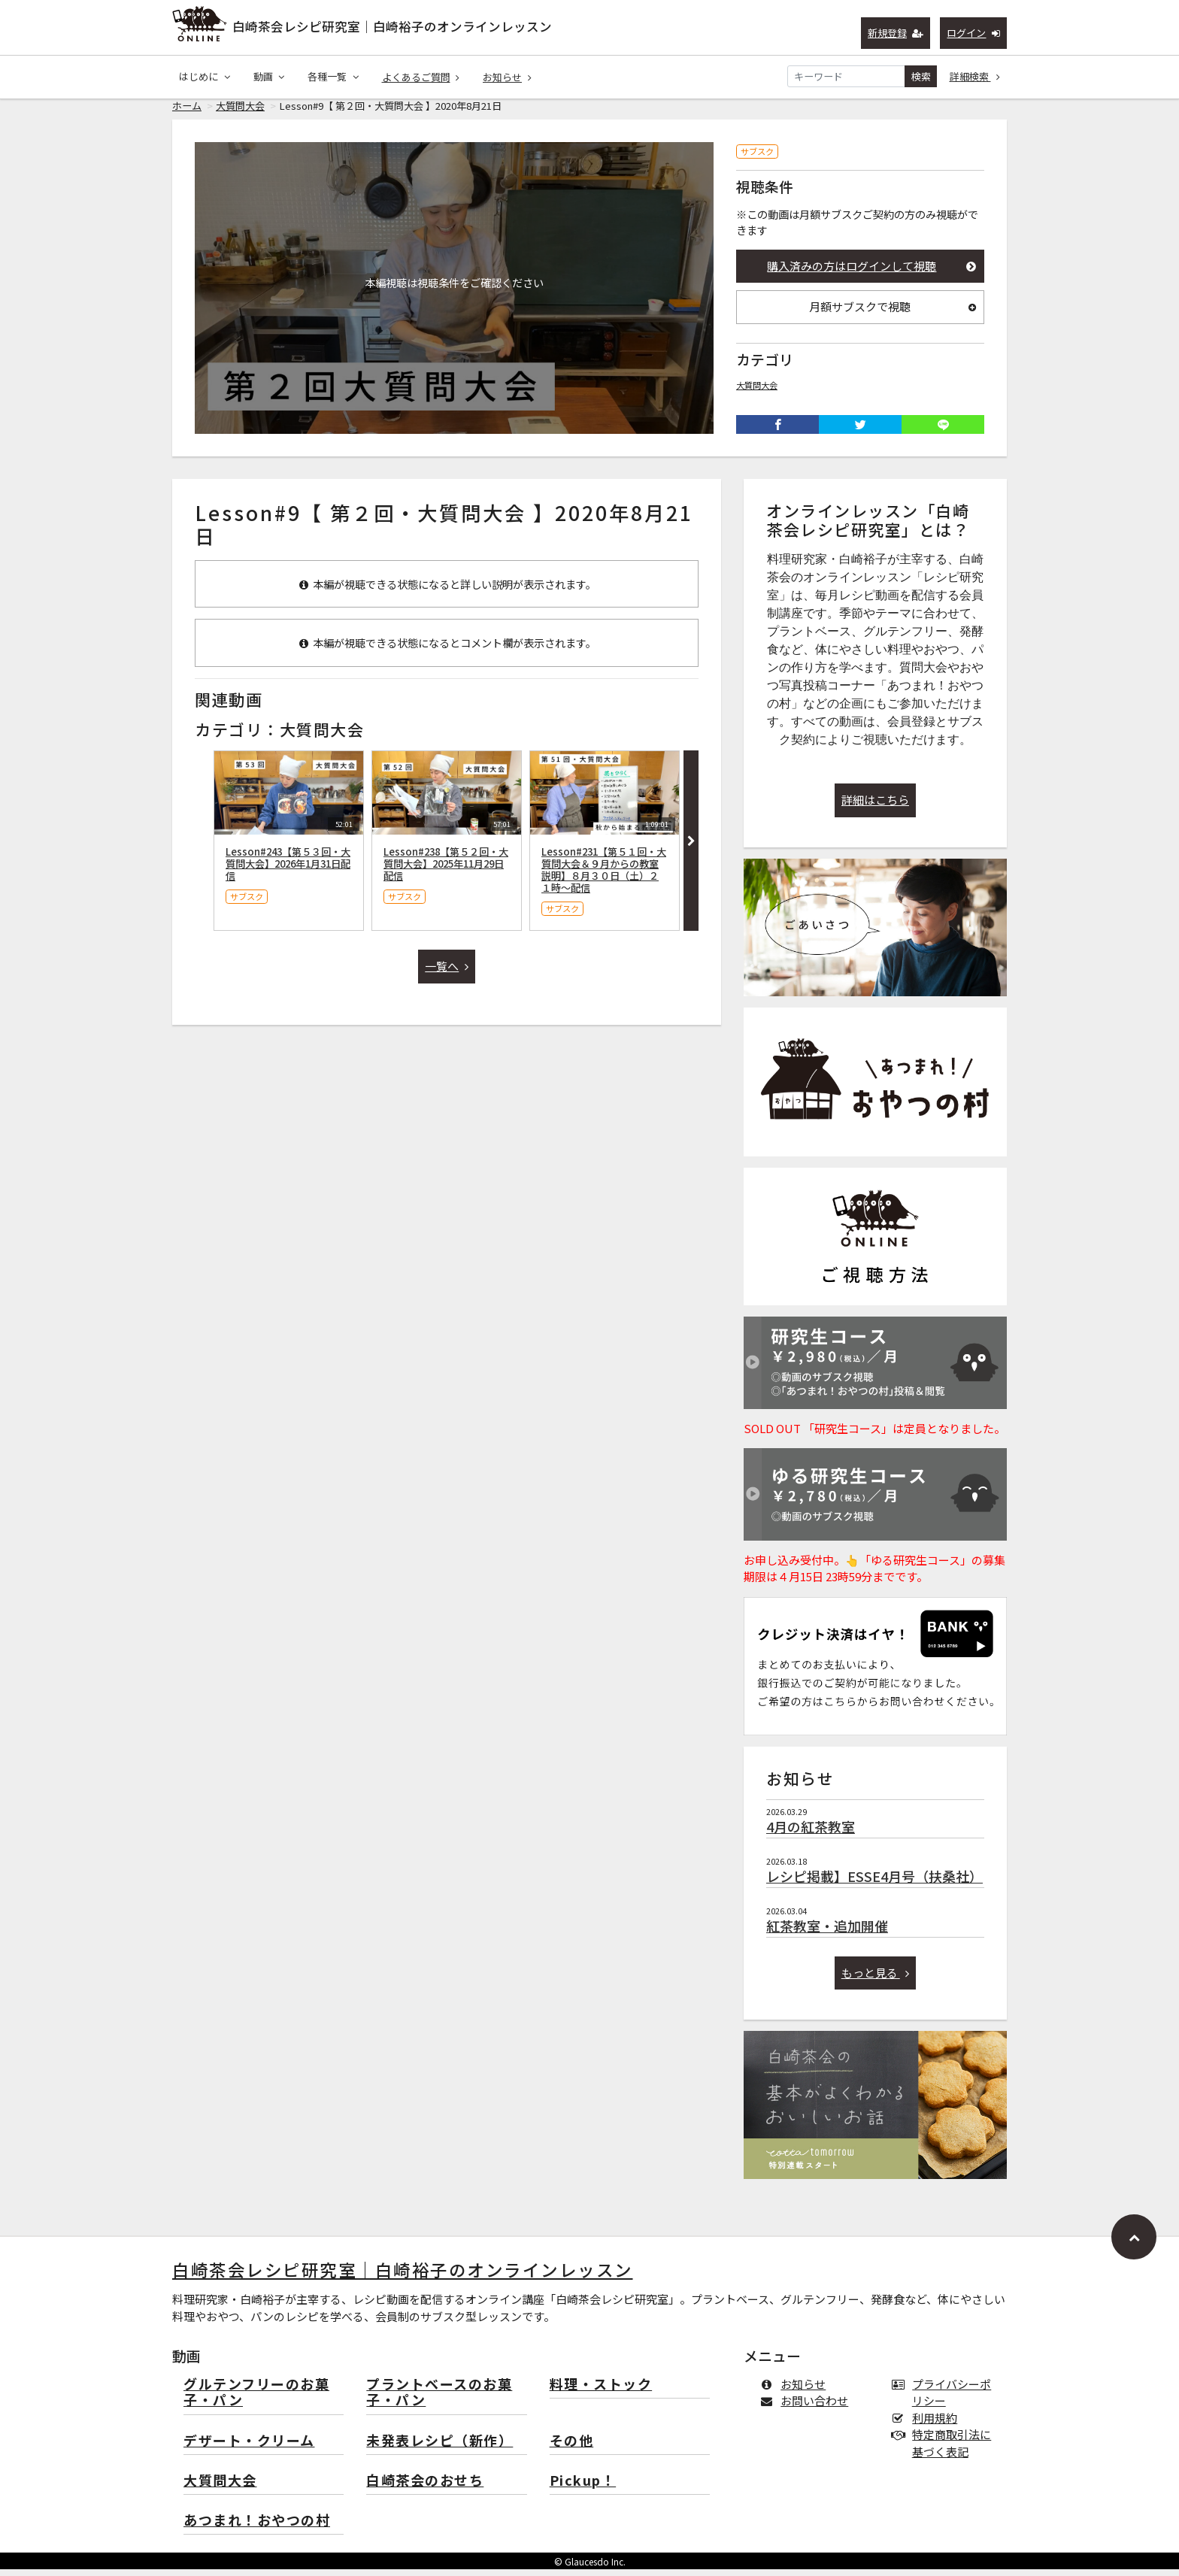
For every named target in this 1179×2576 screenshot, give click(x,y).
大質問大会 (240, 112)
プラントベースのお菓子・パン (439, 2400)
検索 (921, 76)
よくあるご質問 (421, 77)
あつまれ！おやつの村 (256, 2527)
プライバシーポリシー (944, 2399)
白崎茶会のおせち (424, 2487)
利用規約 (927, 2424)
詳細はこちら (875, 806)
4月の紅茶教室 (810, 1833)
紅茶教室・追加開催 (827, 1932)
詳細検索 (975, 76)
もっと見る (875, 1979)
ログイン (973, 33)
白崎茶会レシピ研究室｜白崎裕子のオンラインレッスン (392, 26)
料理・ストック (601, 2391)
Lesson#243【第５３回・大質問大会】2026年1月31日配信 (288, 870)
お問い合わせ (807, 2407)
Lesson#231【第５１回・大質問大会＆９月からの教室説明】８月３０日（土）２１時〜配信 (603, 876)
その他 (572, 2447)
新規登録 (896, 33)
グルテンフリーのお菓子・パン (256, 2400)
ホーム (187, 112)
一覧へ (446, 972)
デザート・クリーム (249, 2447)
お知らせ (507, 77)
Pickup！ (583, 2487)
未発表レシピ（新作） (439, 2447)
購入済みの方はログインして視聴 (871, 272)
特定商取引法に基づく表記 (944, 2449)
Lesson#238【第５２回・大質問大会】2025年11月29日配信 (445, 870)
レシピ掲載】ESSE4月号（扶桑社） (874, 1883)
